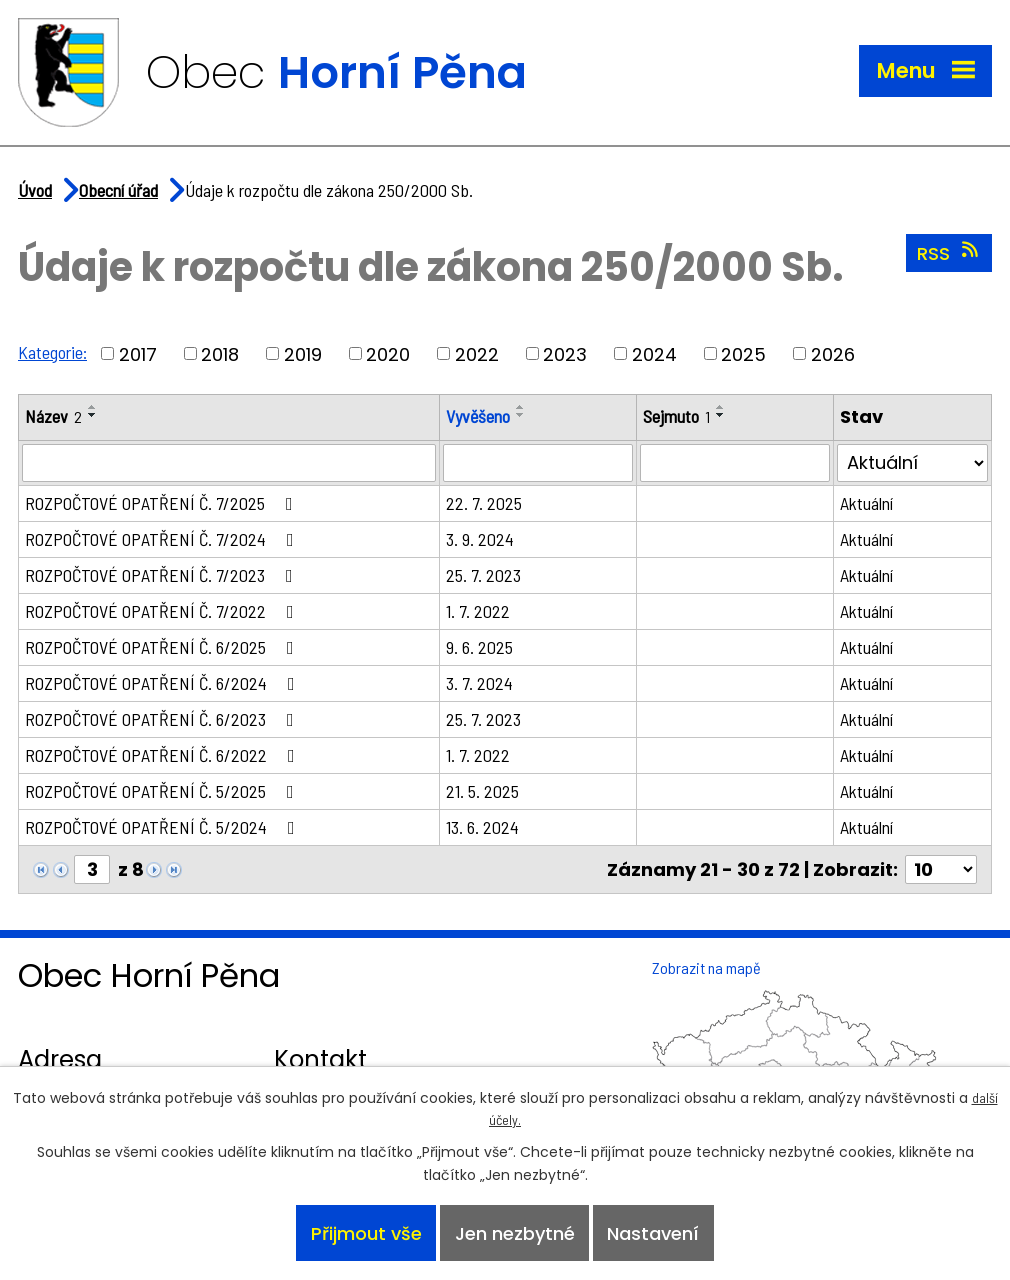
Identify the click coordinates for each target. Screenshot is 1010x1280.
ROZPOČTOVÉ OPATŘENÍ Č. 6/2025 (163, 647)
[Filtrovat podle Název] (229, 463)
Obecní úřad (118, 190)
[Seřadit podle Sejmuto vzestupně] (721, 407)
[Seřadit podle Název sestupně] (93, 415)
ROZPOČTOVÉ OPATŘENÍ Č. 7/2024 (163, 539)
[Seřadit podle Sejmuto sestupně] (721, 415)
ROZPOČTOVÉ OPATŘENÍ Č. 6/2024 (164, 683)
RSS (949, 253)
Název (53, 416)
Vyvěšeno (478, 416)
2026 (833, 353)
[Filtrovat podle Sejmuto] (735, 463)
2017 (138, 353)
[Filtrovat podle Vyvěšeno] (538, 463)
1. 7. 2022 (478, 611)
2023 (565, 353)
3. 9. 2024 (480, 539)
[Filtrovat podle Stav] (912, 463)
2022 (477, 353)
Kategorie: (52, 352)
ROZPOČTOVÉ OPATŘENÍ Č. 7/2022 (163, 611)
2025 (743, 353)
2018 (220, 353)
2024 (654, 353)
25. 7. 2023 (483, 575)
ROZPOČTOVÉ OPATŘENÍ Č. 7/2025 (163, 503)
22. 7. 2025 (484, 503)
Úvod (35, 190)
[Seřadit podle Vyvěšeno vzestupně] (521, 407)
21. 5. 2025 (482, 791)
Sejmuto (676, 416)
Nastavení (653, 1233)
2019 (303, 353)
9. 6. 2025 (479, 647)
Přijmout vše (366, 1233)
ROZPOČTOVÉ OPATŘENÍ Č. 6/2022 (164, 755)
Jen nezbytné (515, 1233)
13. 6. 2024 (482, 827)
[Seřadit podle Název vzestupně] (93, 407)
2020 (388, 353)
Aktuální (866, 503)
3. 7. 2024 (479, 683)
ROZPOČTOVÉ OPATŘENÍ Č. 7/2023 (163, 575)
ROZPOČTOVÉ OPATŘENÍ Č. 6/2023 (163, 719)
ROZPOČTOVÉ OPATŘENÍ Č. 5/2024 (164, 827)
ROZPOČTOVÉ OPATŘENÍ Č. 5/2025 (163, 791)
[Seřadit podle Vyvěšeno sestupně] (521, 415)
